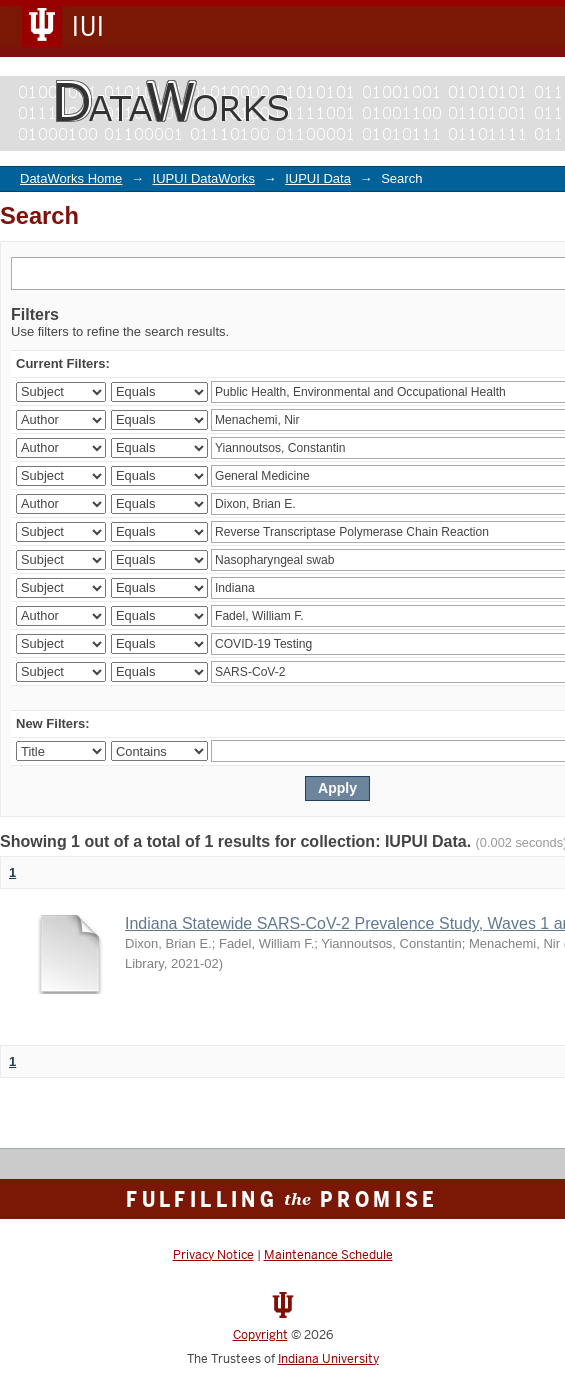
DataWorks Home (71, 178)
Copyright (260, 1335)
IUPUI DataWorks (204, 178)
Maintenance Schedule (328, 1255)
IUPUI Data (318, 178)
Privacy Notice (213, 1255)
